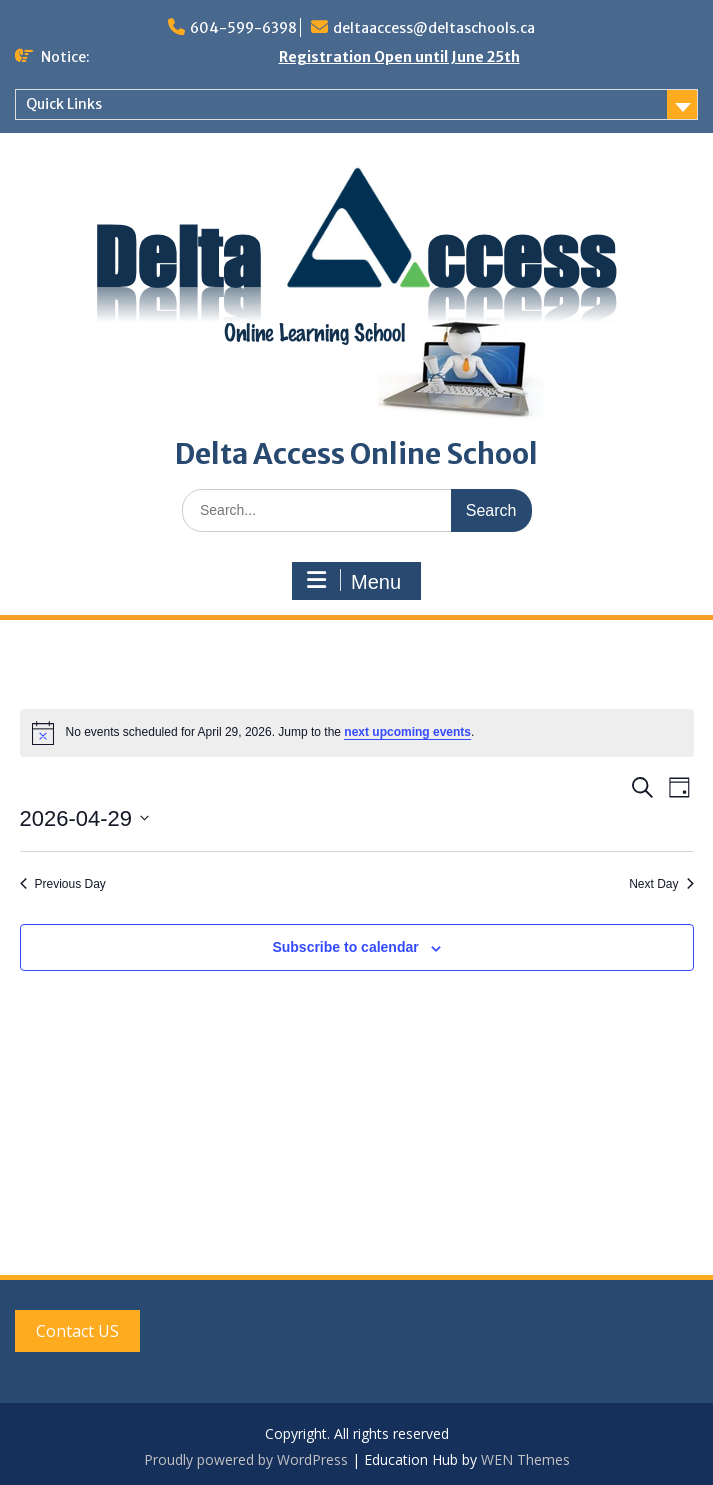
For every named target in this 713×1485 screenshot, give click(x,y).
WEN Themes (525, 1459)
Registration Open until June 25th (399, 57)
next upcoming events (407, 732)
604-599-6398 (243, 28)
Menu (354, 581)
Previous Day (63, 884)
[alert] (357, 733)
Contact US (77, 1331)
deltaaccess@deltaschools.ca (434, 28)
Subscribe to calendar (345, 947)
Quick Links (64, 104)
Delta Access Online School (356, 454)
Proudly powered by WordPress (246, 1459)
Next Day (661, 884)
